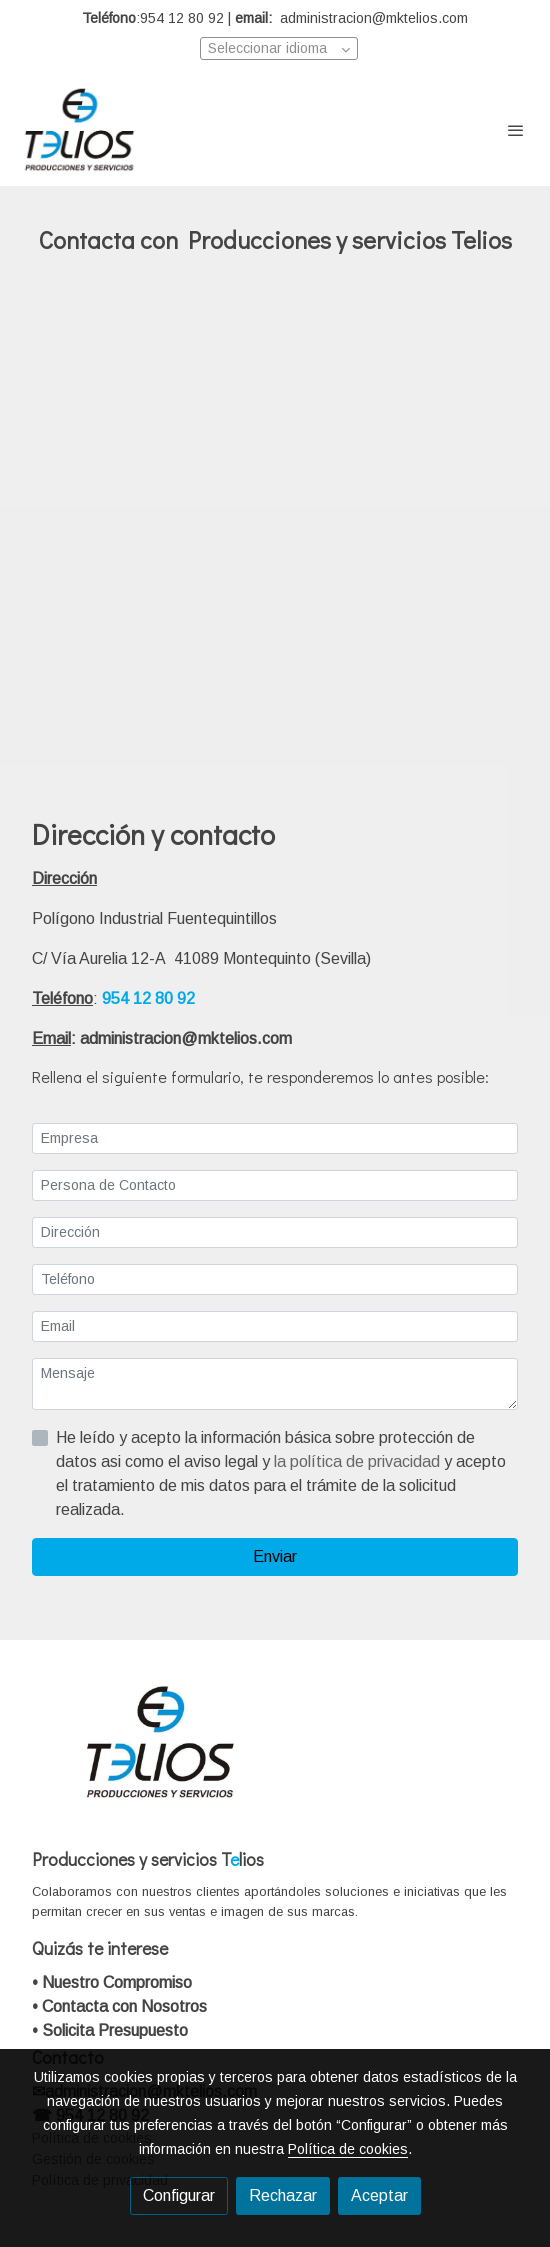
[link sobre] (275, 1754)
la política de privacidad (359, 1461)
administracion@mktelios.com (188, 1038)
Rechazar (283, 2195)
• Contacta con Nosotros (119, 2006)
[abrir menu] (516, 130)
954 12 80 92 (148, 998)
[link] (80, 130)
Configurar (179, 2195)
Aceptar (379, 2195)
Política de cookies (348, 2149)
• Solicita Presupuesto (110, 2030)
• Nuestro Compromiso (112, 1982)
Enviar (275, 1556)
